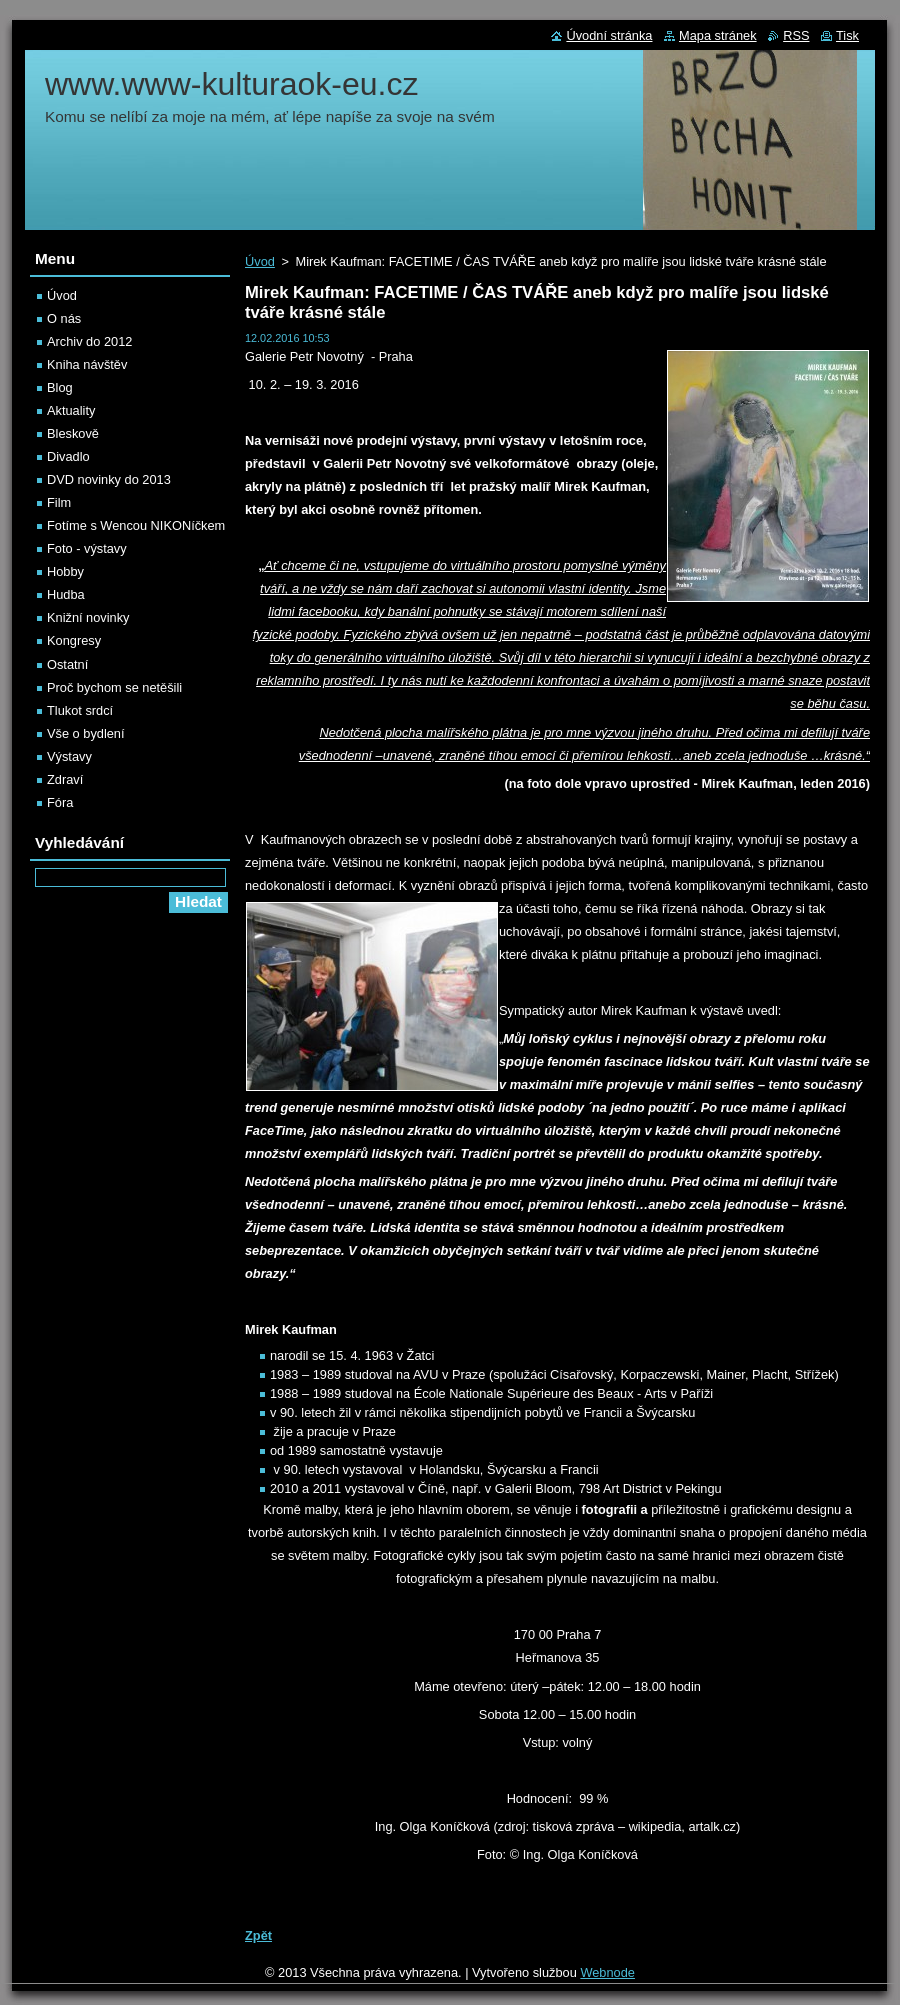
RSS (796, 35)
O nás (64, 318)
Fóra (60, 802)
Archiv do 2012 (89, 341)
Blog (60, 387)
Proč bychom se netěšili (114, 687)
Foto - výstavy (87, 548)
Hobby (65, 571)
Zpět (258, 1935)
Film (59, 502)
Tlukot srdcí (80, 710)
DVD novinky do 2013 (109, 479)
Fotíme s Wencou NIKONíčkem (136, 525)
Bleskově (73, 433)
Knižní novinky (88, 617)
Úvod (260, 261)
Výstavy (69, 756)
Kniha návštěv (87, 364)
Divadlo (68, 456)
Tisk (847, 35)
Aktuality (71, 410)
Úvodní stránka (609, 35)
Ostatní (67, 664)
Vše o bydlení (86, 733)
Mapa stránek (718, 35)
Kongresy (74, 640)
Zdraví (65, 779)
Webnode (607, 1972)
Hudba (66, 594)
